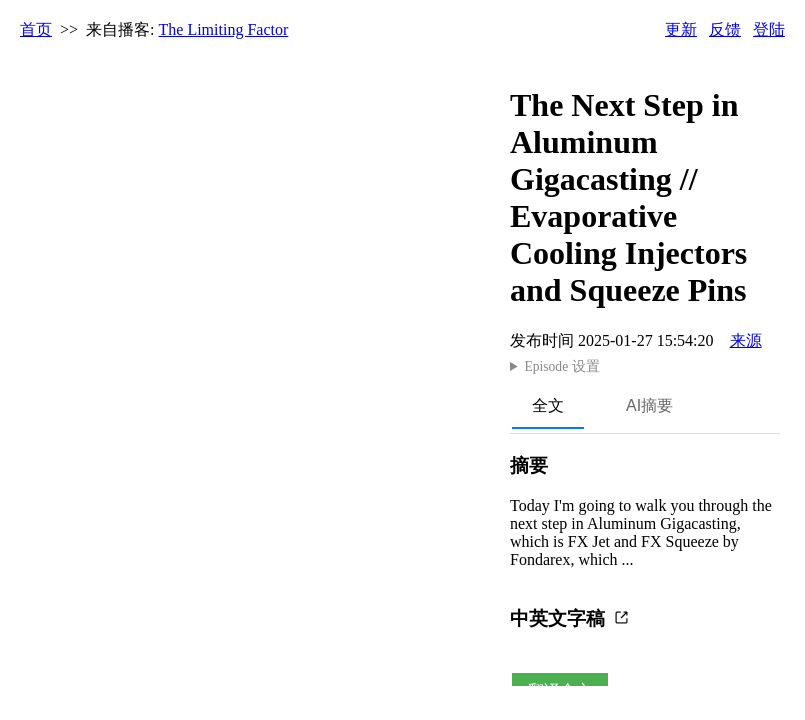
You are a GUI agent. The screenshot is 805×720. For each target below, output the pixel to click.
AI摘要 (649, 405)
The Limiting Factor (224, 29)
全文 (548, 405)
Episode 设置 (561, 366)
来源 (746, 340)
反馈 (725, 29)
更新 (681, 29)
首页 (36, 29)
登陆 (769, 29)
